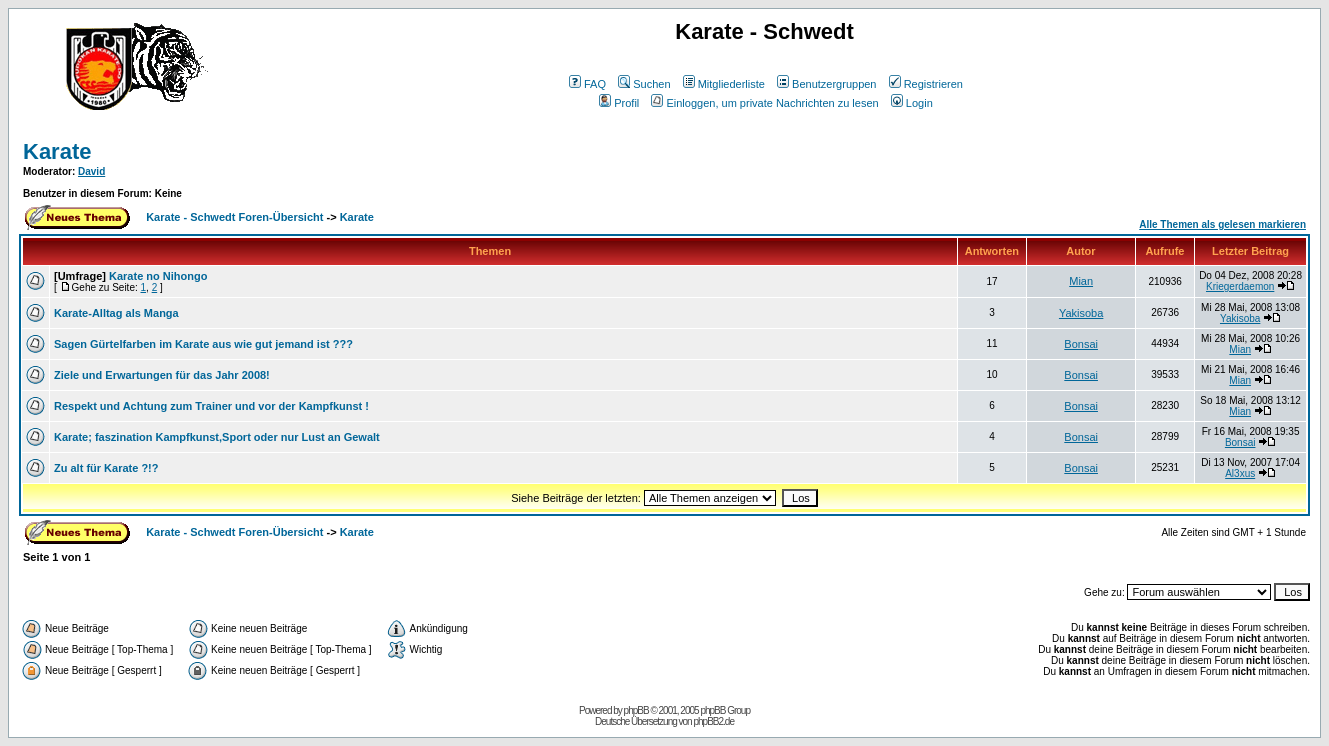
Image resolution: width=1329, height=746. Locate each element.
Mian (1081, 281)
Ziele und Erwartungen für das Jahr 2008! (162, 375)
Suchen (644, 84)
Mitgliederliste (724, 84)
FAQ (587, 84)
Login (912, 103)
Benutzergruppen (826, 84)
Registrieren (926, 84)
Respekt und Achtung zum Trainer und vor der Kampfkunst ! (211, 406)
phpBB (636, 710)
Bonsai (1081, 344)
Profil (619, 103)
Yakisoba (1081, 313)
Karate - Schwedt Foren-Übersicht (234, 217)
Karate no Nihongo (158, 276)
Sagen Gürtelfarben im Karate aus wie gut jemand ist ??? (203, 344)
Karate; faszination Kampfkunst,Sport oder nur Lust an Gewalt (217, 437)
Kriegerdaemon (1240, 286)
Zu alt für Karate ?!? (106, 468)
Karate (57, 151)
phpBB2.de (713, 721)
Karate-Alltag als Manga (116, 313)
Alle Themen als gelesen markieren (1222, 224)
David (91, 171)
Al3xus (1240, 473)
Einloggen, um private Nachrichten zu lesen (764, 103)
